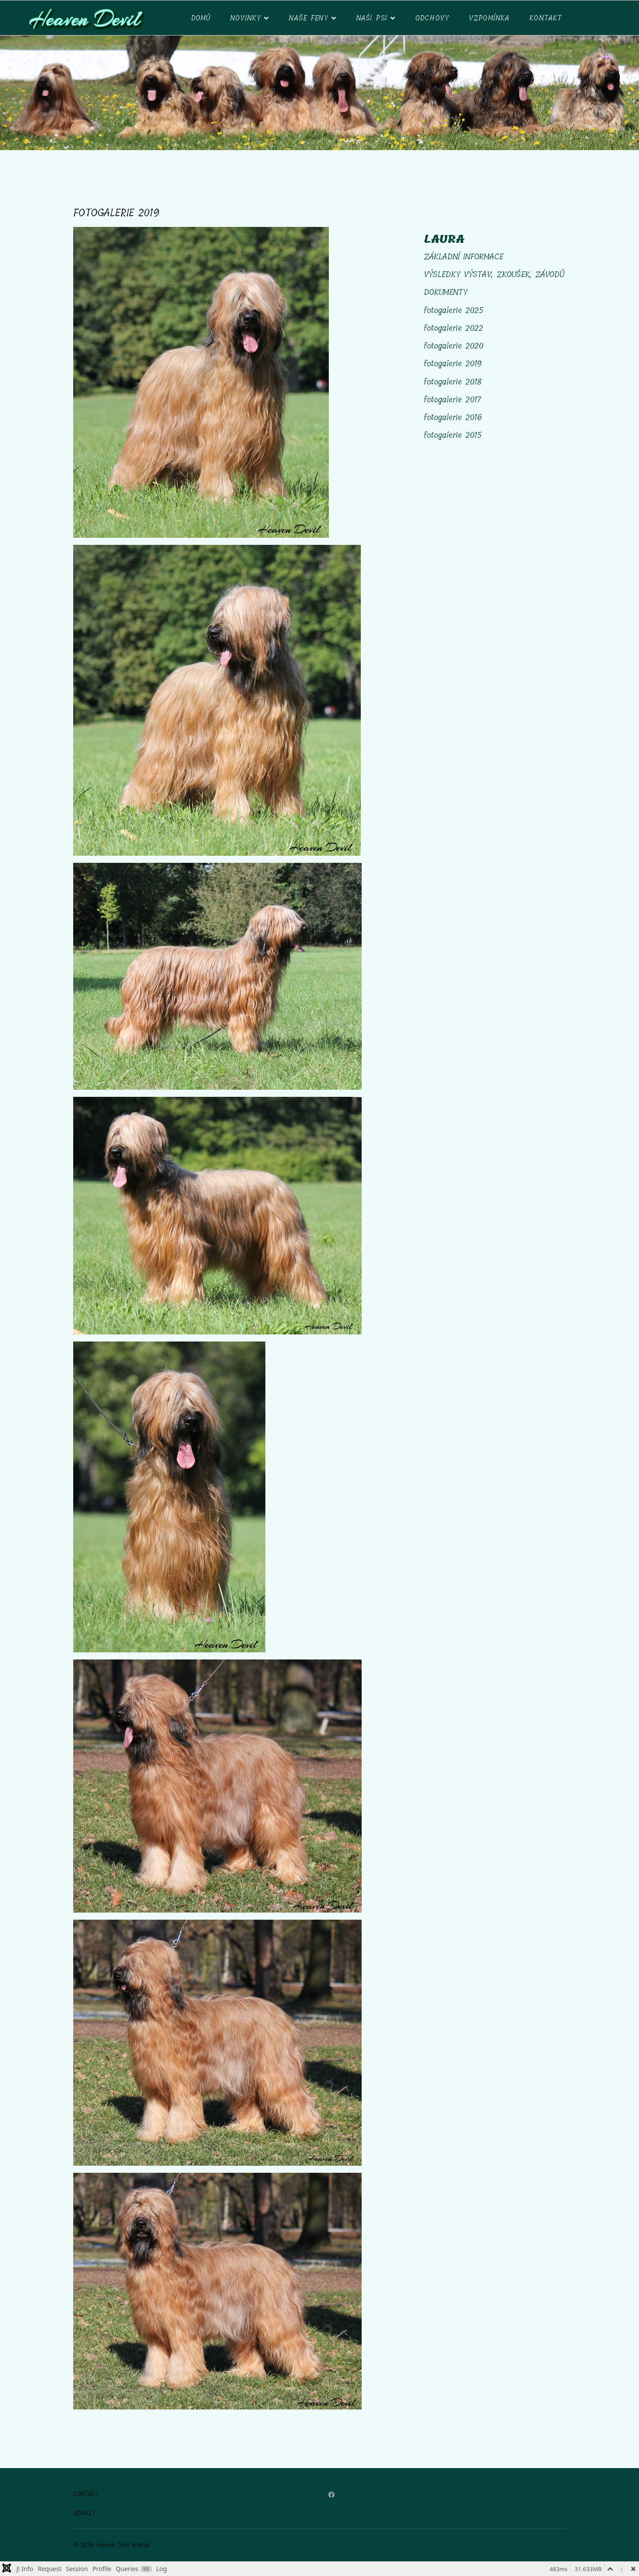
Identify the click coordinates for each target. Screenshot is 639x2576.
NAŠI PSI (371, 18)
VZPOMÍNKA (489, 18)
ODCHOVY (432, 18)
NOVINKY (245, 18)
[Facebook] (331, 2495)
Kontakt (545, 18)
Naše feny (308, 18)
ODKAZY (84, 2513)
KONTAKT (86, 2494)
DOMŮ (201, 18)
